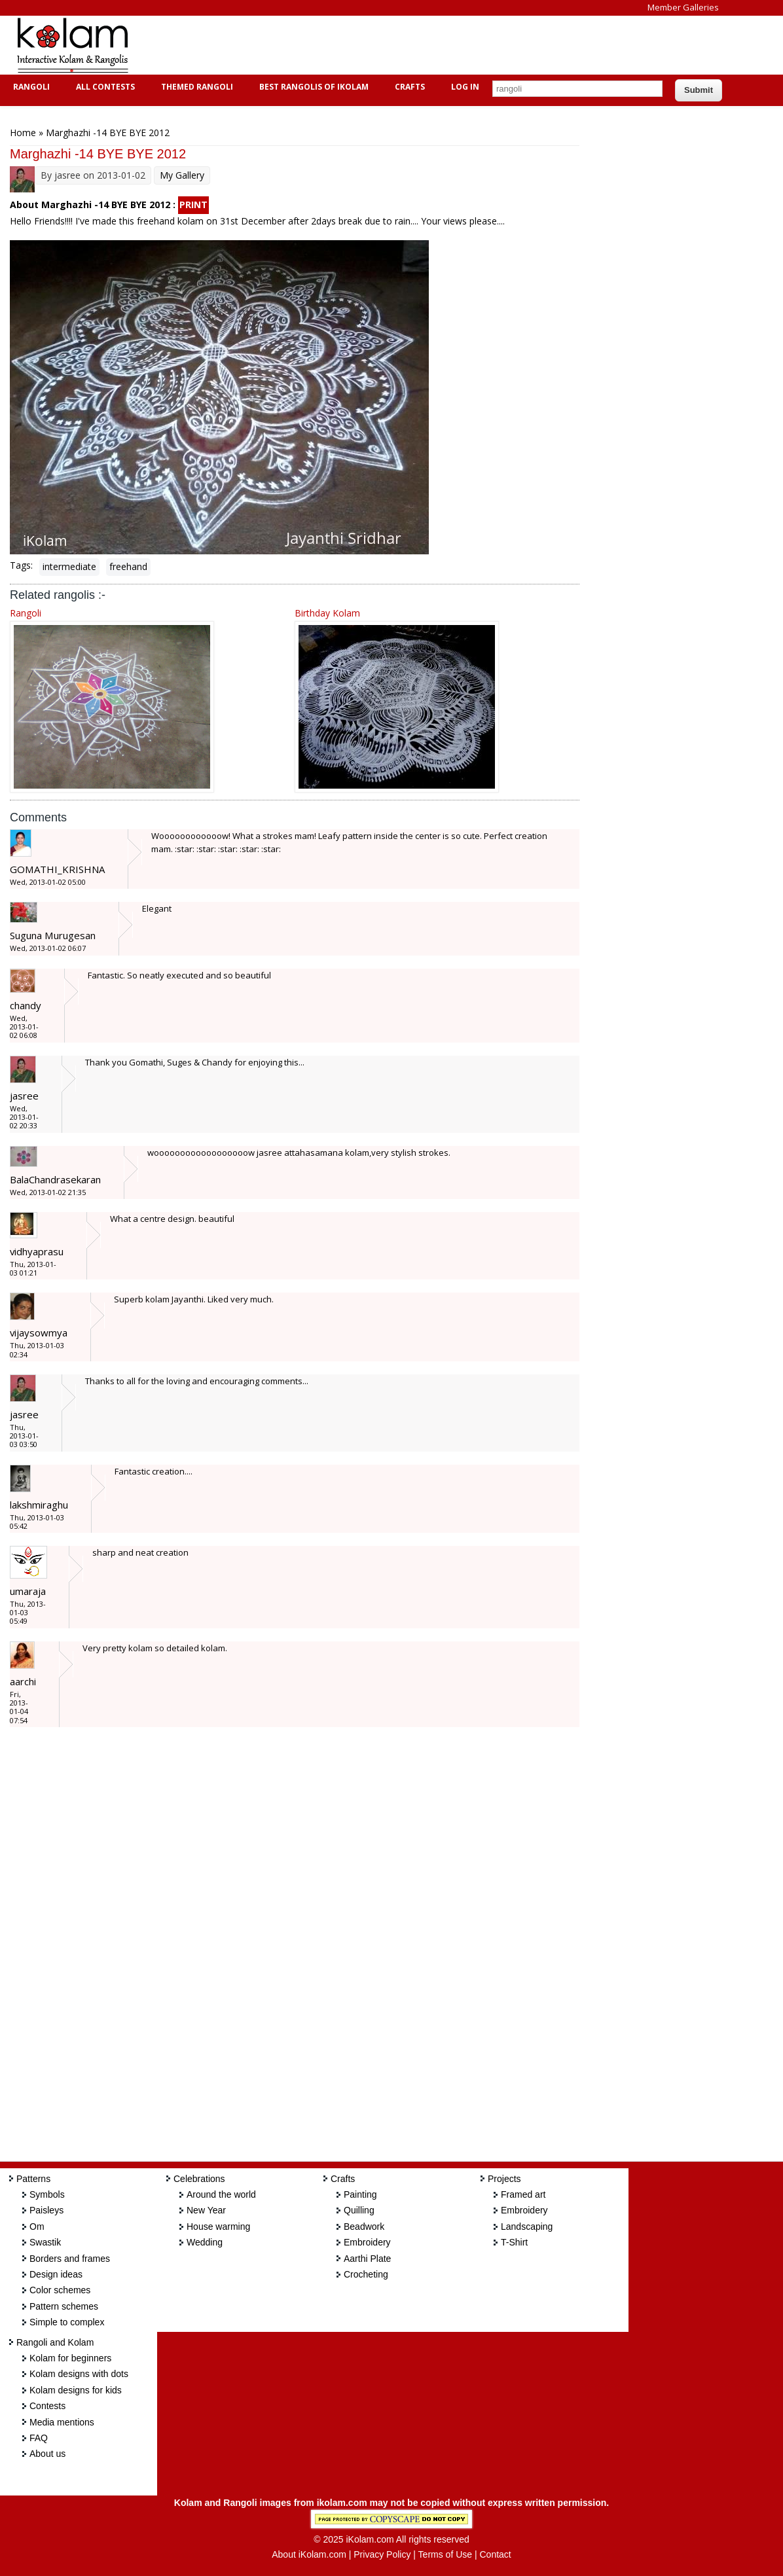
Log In (465, 86)
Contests (47, 2406)
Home (23, 132)
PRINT (193, 204)
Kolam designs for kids (75, 2390)
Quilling (359, 2210)
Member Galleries (683, 7)
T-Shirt (514, 2242)
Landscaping (527, 2226)
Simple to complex (66, 2322)
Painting (360, 2194)
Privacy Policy (382, 2554)
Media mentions (61, 2422)
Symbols (47, 2194)
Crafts (408, 86)
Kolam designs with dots (78, 2374)
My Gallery (182, 175)
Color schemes (59, 2290)
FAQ (38, 2438)
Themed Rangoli (195, 86)
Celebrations (199, 2179)
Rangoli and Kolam (55, 2342)
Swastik (45, 2242)
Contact (495, 2554)
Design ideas (55, 2274)
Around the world (221, 2194)
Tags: (21, 565)
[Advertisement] (382, 45)
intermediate (69, 566)
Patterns (33, 2179)
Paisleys (46, 2210)
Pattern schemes (63, 2306)
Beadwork (364, 2226)
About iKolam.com (309, 2554)
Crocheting (366, 2274)
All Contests (104, 86)
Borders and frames (69, 2258)
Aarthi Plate (367, 2258)
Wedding (205, 2242)
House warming (218, 2226)
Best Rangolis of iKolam (312, 86)
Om (37, 2226)
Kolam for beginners (70, 2358)
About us (47, 2453)
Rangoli (30, 86)
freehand (128, 566)
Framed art (523, 2194)
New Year (206, 2210)
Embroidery (367, 2242)
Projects (504, 2179)
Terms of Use (445, 2554)
